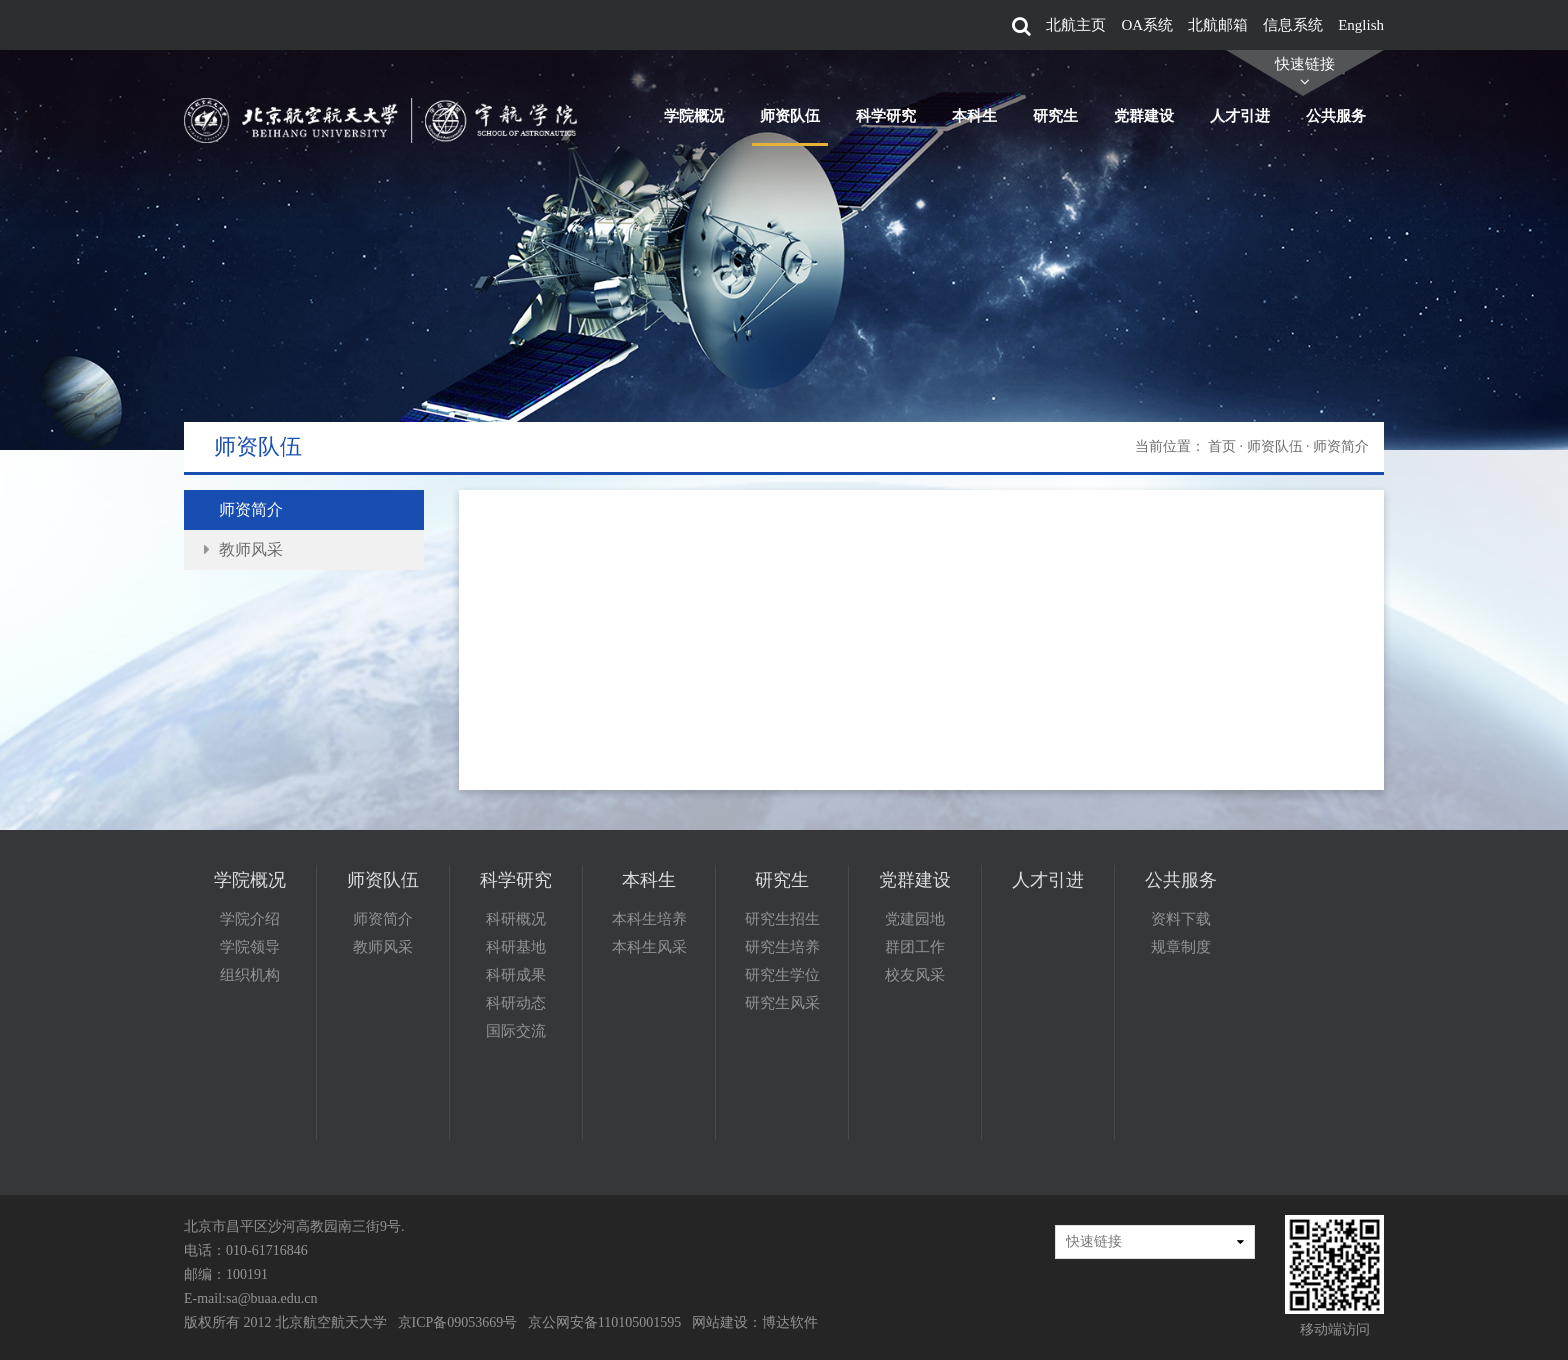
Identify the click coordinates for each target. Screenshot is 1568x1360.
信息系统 (1293, 25)
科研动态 (516, 1003)
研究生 (1055, 116)
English (1361, 25)
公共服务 (1336, 116)
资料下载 (1181, 919)
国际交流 (516, 1031)
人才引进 (1240, 116)
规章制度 (1181, 947)
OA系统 (1147, 25)
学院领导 (250, 947)
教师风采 (251, 549)
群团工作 (915, 947)
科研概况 (516, 919)
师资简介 (251, 509)
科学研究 (886, 116)
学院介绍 (250, 919)
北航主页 (1076, 25)
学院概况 (694, 116)
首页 (1222, 446)
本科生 (974, 116)
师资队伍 (790, 116)
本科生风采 (649, 947)
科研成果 (516, 975)
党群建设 (1144, 116)
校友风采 (915, 975)
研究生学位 (782, 975)
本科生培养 (649, 919)
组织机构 (250, 975)
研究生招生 (782, 919)
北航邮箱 (1218, 25)
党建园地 (915, 919)
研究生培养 (782, 947)
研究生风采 (782, 1003)
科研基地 (516, 947)
